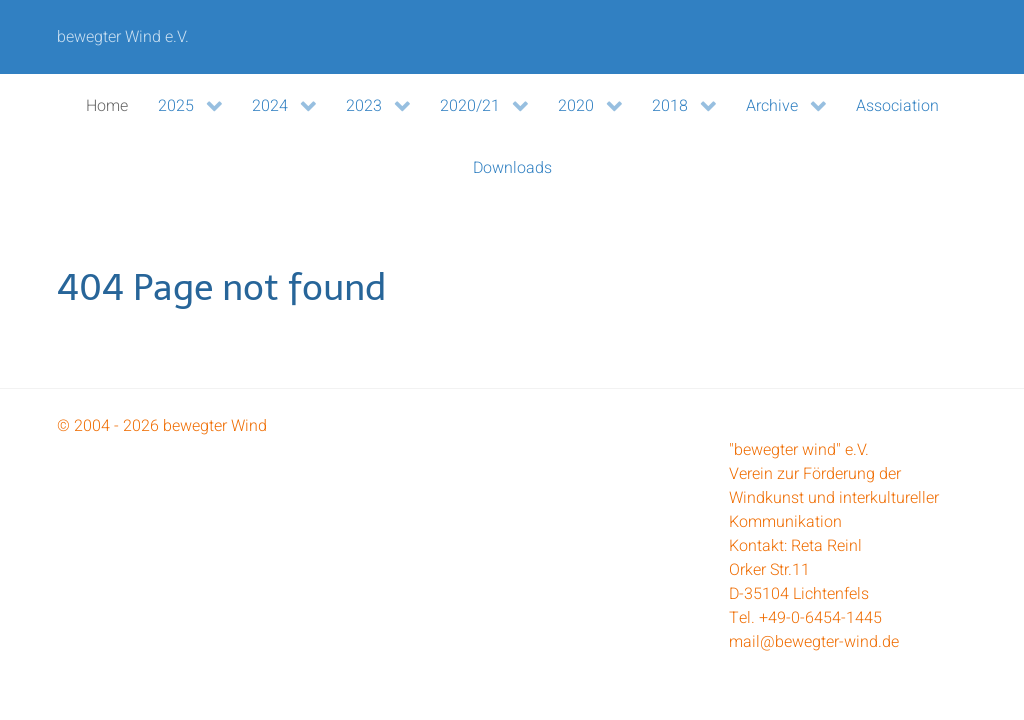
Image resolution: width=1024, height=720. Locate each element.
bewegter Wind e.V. (123, 37)
